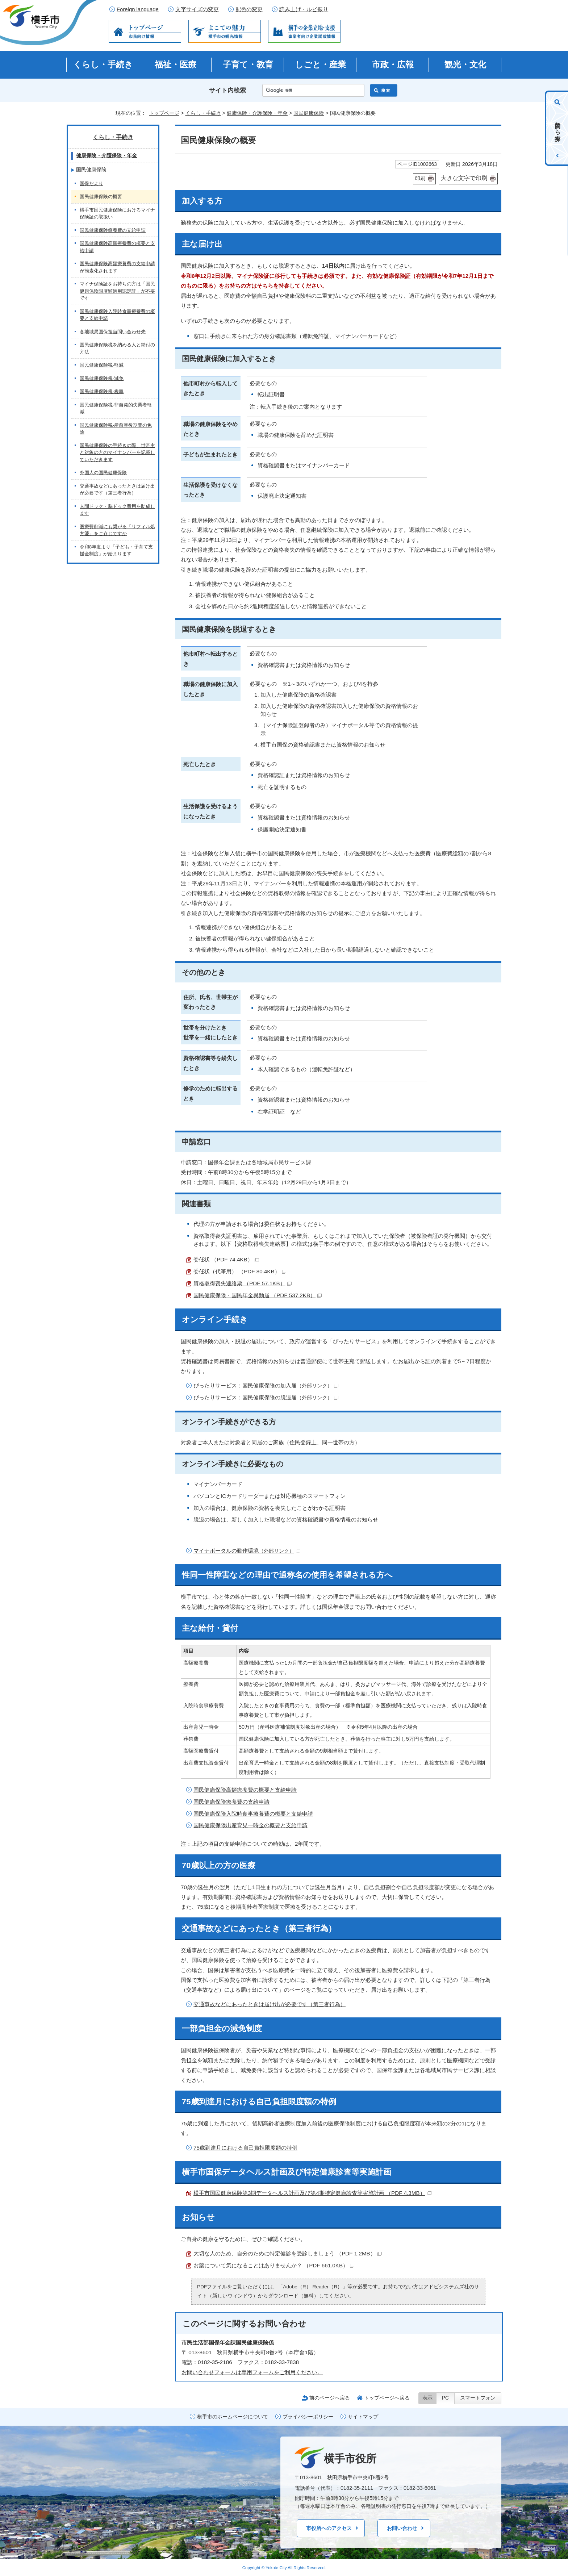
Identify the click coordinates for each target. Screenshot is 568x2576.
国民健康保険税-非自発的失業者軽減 (116, 408)
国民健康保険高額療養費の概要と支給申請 (245, 1790)
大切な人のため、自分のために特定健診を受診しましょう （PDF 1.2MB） (287, 2253)
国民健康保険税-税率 (102, 391)
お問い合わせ (402, 2528)
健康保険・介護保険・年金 (257, 113)
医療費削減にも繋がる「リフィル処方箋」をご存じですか (117, 530)
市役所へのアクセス (329, 2528)
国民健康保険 (308, 113)
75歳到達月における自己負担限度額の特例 (245, 2148)
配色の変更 (249, 9)
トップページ (164, 113)
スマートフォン (478, 2398)
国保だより (91, 183)
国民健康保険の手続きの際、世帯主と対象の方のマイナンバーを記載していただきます (117, 452)
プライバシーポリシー (308, 2417)
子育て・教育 (248, 64)
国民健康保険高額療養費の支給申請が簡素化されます (117, 267)
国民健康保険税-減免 (102, 378)
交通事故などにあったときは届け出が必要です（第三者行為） (269, 2004)
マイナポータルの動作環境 (246, 1551)
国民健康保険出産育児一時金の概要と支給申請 (250, 1825)
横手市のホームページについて (232, 2417)
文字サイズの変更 (197, 9)
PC (445, 2398)
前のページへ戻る (329, 2398)
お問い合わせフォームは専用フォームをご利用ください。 (252, 2372)
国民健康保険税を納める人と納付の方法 (117, 348)
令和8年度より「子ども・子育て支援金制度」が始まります (116, 550)
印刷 (420, 178)
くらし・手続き (103, 64)
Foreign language (138, 9)
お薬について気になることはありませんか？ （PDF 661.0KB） (273, 2265)
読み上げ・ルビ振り (303, 9)
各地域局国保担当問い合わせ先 (113, 331)
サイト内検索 (227, 90)
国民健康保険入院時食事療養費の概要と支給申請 (253, 1814)
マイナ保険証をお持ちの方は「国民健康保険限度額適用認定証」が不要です (117, 291)
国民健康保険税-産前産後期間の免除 (116, 428)
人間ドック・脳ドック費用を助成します (117, 510)
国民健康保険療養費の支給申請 (231, 1802)
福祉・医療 (175, 64)
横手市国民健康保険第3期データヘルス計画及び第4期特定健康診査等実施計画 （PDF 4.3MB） (312, 2193)
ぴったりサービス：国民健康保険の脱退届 (265, 1397)
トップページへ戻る (387, 2398)
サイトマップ (363, 2417)
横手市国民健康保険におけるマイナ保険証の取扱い (117, 213)
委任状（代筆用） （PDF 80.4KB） (239, 1271)
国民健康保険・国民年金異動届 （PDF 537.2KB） (257, 1295)
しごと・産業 (320, 64)
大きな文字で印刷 (464, 178)
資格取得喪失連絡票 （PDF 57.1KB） (242, 1283)
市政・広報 (393, 64)
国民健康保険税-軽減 (102, 365)
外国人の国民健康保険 (103, 472)
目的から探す (558, 128)
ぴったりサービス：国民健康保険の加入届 (265, 1385)
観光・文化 (465, 64)
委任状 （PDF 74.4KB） (226, 1259)
